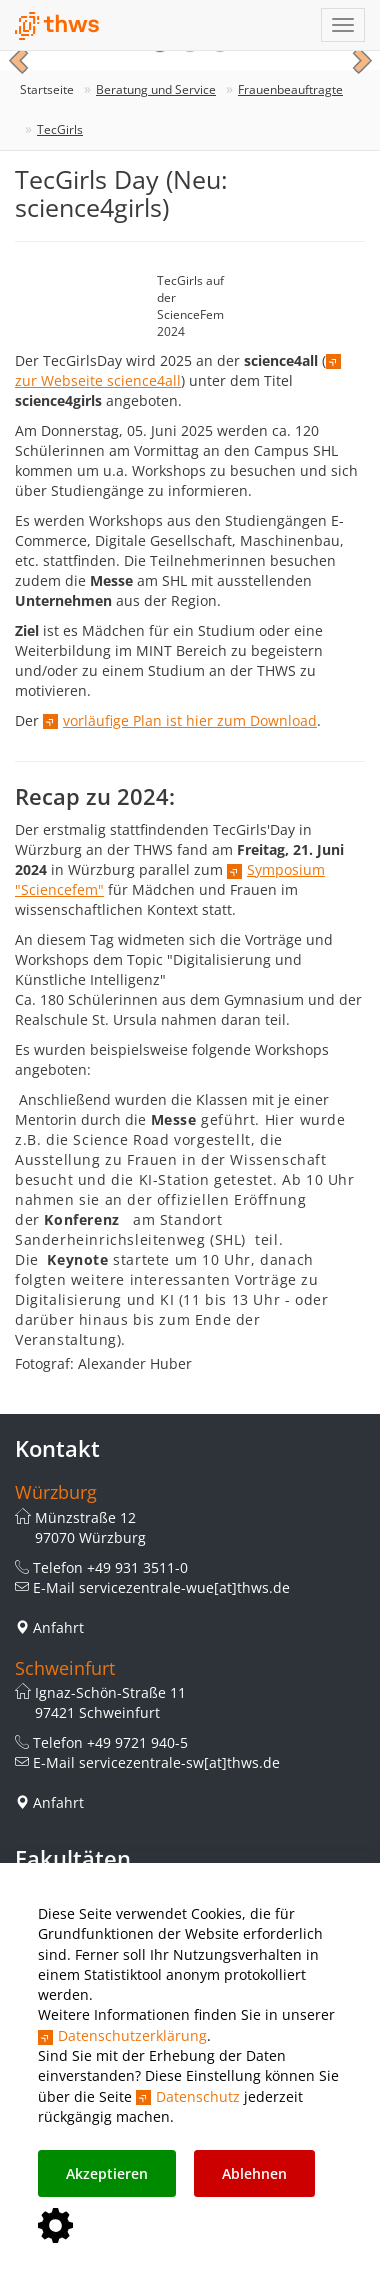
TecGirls (60, 129)
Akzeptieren (107, 2173)
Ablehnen (254, 2173)
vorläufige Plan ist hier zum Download (190, 720)
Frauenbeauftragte (290, 89)
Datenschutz (198, 2096)
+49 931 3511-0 (137, 1567)
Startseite (47, 89)
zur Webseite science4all (98, 380)
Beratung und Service (156, 89)
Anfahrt (58, 1627)
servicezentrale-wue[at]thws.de (184, 1587)
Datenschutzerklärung (132, 2035)
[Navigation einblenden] (343, 25)
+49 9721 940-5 (137, 1742)
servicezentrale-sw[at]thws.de (179, 1762)
